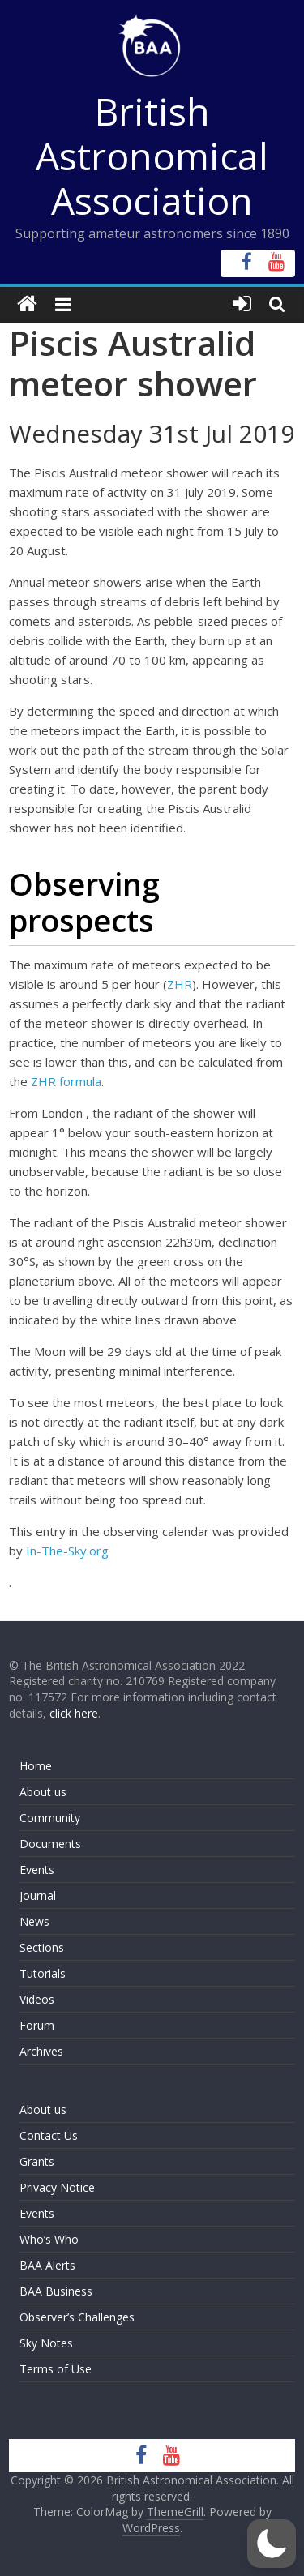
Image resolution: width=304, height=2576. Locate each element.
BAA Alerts (47, 2265)
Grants (36, 2161)
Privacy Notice (57, 2187)
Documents (50, 1843)
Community (49, 1817)
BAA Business (55, 2291)
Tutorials (42, 1973)
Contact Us (48, 2135)
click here (73, 1713)
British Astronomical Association (152, 155)
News (34, 1921)
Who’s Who (49, 2239)
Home (35, 1766)
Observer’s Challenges (77, 2317)
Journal (37, 1895)
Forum (36, 2025)
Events (36, 1869)
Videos (36, 1999)
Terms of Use (55, 2369)
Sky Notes (46, 2343)
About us (42, 1791)
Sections (41, 1947)
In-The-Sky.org (67, 1551)
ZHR (179, 984)
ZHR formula (66, 1081)
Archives (41, 2051)
